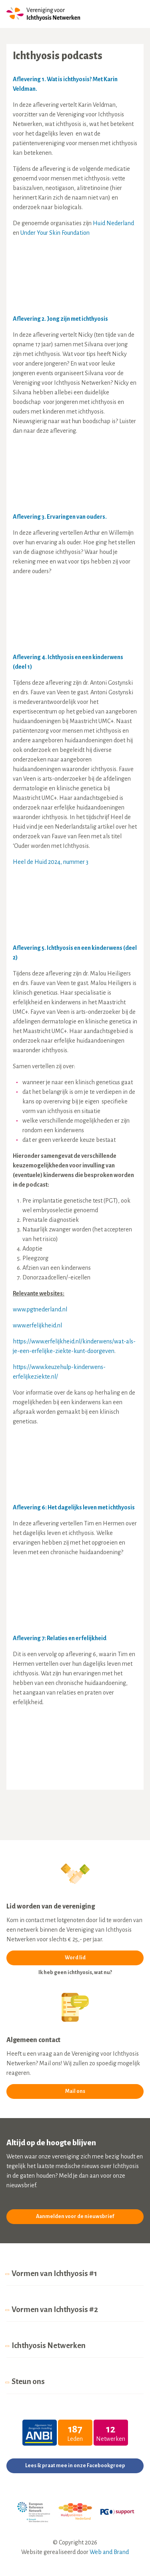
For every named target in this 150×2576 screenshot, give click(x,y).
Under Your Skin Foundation (55, 233)
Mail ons (75, 2091)
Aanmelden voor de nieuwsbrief (75, 2216)
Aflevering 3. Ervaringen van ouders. (60, 517)
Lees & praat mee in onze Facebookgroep (75, 2465)
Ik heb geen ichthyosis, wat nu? (75, 1972)
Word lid (75, 1957)
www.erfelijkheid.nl (37, 1325)
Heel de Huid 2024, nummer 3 (50, 862)
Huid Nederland (113, 223)
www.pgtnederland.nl (40, 1309)
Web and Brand (109, 2552)
